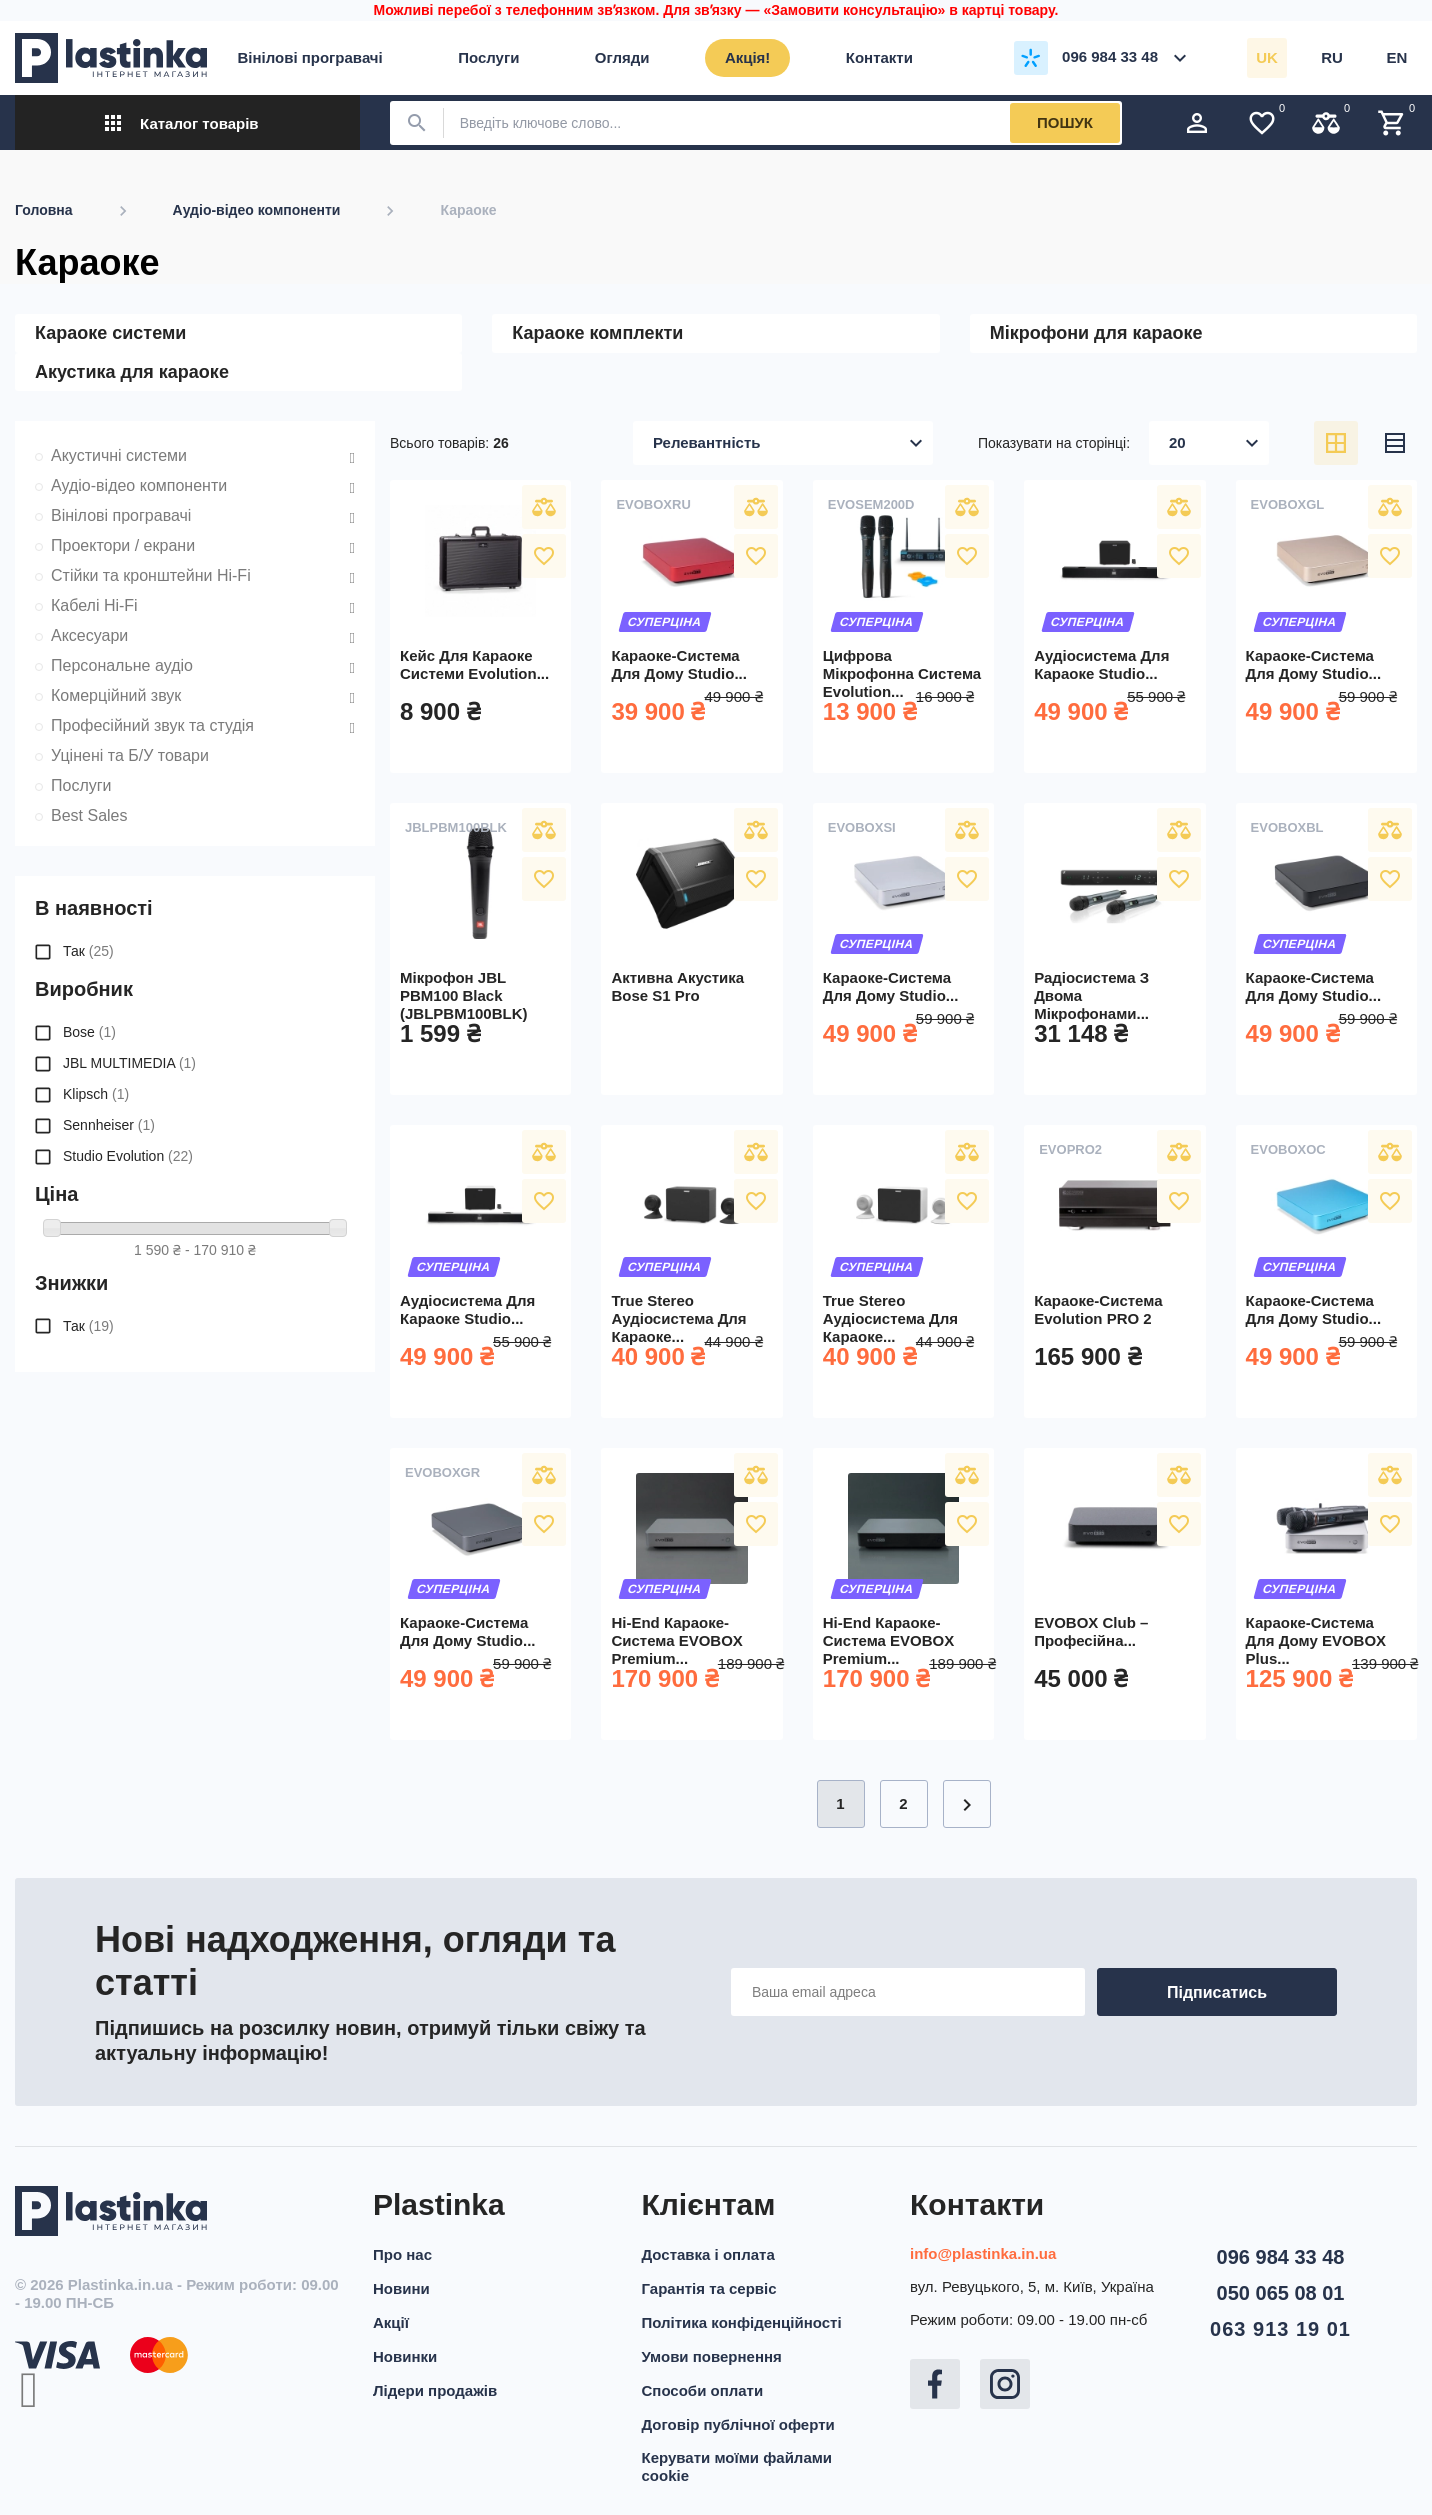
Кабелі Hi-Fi (94, 605)
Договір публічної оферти (738, 2424)
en (1397, 57)
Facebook (935, 2384)
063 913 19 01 (1280, 2329)
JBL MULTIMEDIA (129, 1063)
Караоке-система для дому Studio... (679, 664)
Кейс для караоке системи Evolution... (474, 664)
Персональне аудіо (122, 665)
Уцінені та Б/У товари (130, 755)
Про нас (402, 2254)
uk (1267, 57)
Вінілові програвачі (121, 515)
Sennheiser (109, 1125)
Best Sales (89, 815)
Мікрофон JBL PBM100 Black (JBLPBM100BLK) (464, 995)
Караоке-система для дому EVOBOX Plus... (1316, 1640)
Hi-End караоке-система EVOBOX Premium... (676, 1640)
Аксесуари (89, 635)
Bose (89, 1032)
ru (1332, 57)
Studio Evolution (128, 1156)
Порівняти (544, 507)
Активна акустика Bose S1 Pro (677, 986)
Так (88, 951)
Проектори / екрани (123, 545)
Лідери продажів (435, 2390)
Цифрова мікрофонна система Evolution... (902, 673)
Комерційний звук (116, 695)
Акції (391, 2322)
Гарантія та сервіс (709, 2288)
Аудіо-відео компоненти (139, 485)
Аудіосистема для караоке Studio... (1101, 664)
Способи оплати (703, 2390)
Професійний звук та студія (152, 725)
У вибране (544, 556)
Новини (401, 2288)
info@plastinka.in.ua (983, 2253)
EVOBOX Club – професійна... (1091, 1631)
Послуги (81, 785)
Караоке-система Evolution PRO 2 (1098, 1309)
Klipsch (96, 1094)
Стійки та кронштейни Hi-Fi (151, 575)
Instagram (1005, 2384)
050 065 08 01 (1281, 2293)
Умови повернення (712, 2356)
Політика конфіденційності (742, 2322)
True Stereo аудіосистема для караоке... (678, 1318)
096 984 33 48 (1281, 2257)
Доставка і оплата (708, 2254)
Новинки (405, 2356)
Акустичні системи (119, 455)
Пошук (1065, 122)
